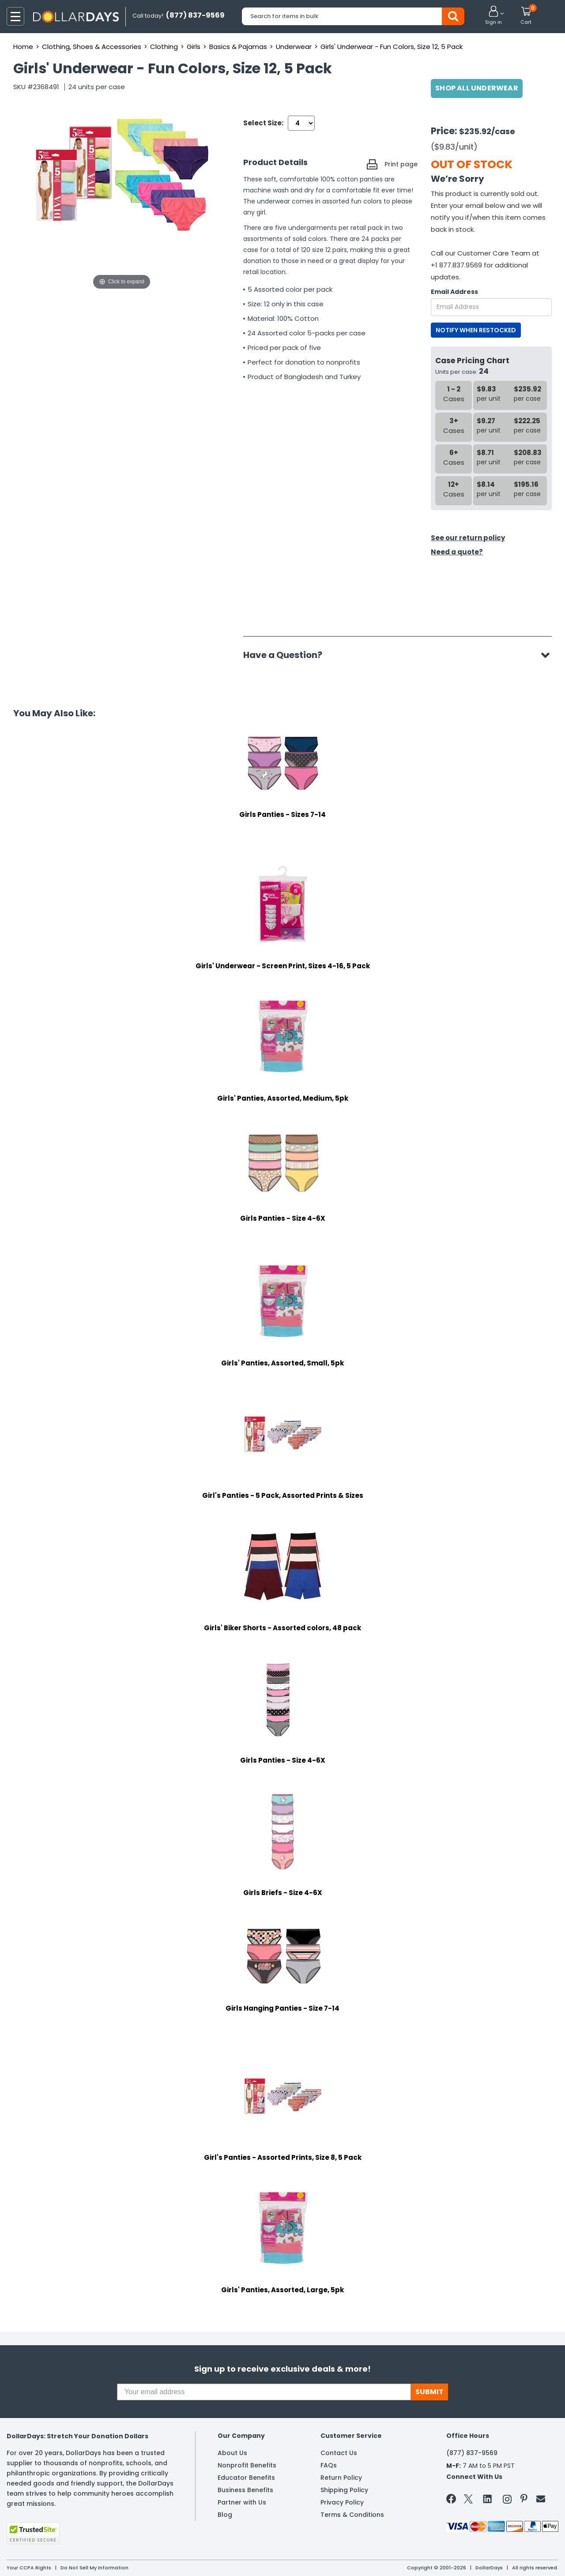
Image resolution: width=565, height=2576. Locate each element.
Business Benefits (245, 2490)
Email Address (454, 291)
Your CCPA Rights (29, 2567)
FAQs (328, 2465)
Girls (193, 46)
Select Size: (263, 123)
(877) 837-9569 (471, 2452)
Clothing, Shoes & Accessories (91, 46)
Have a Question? (287, 655)
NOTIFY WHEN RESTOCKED (476, 330)
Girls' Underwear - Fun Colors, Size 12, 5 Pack (391, 46)
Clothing (164, 46)
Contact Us (338, 2452)
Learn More (486, 2557)
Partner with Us (242, 2502)
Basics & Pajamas (238, 46)
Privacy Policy (342, 2502)
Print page (401, 164)
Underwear (294, 46)
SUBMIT (429, 2392)
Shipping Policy (344, 2490)
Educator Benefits (246, 2477)
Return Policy (341, 2477)
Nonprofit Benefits (247, 2465)
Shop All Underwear (476, 88)
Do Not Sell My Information (94, 2567)
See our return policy (468, 537)
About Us (232, 2452)
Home (23, 46)
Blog (225, 2514)
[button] (493, 16)
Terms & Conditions (352, 2514)
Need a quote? (457, 552)
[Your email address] (264, 2392)
